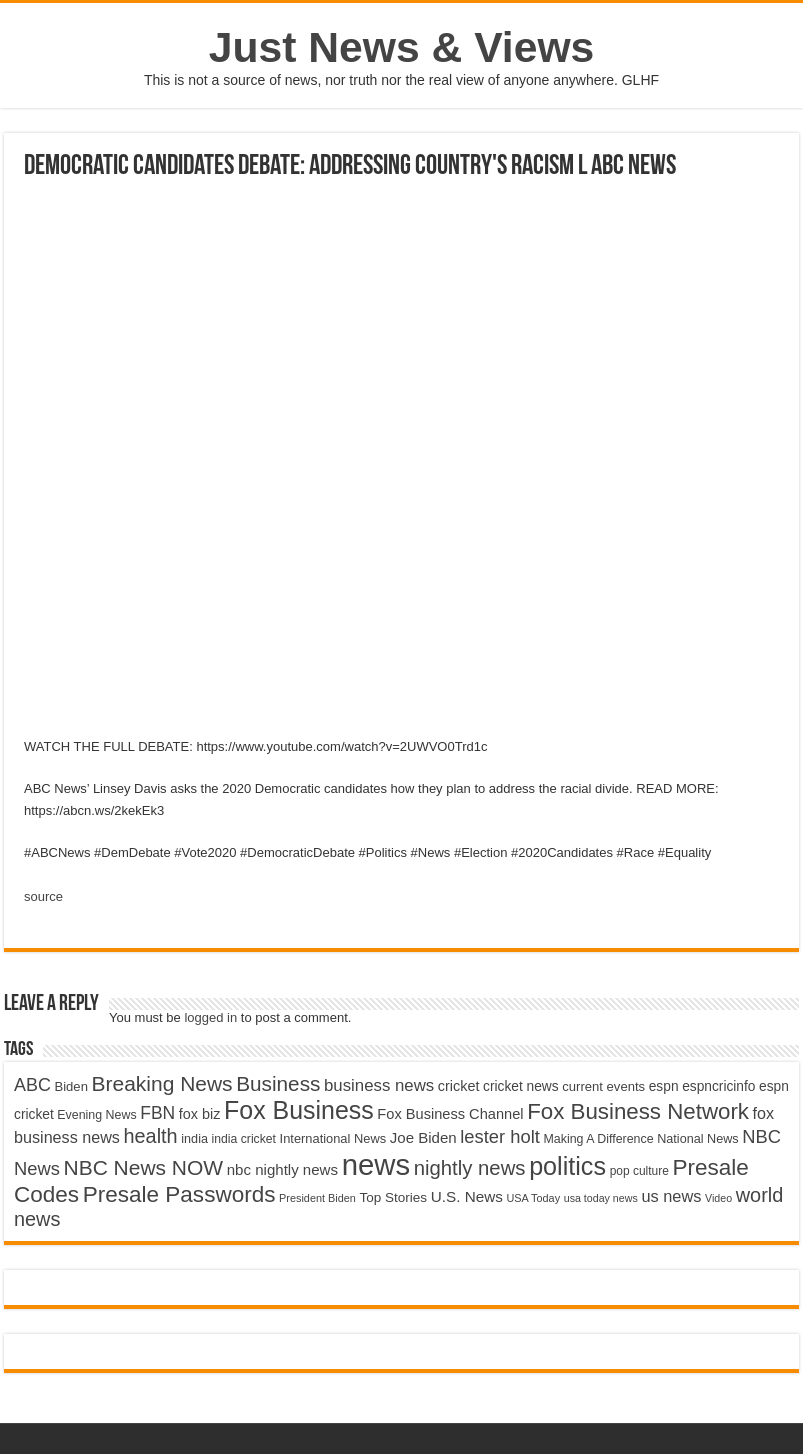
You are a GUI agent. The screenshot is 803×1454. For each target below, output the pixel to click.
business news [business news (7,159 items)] (379, 1085)
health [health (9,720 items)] (151, 1136)
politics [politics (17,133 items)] (567, 1166)
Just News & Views (402, 47)
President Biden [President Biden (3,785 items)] (317, 1198)
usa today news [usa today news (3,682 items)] (601, 1198)
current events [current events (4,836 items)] (603, 1086)
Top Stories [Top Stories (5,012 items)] (393, 1197)
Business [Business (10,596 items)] (278, 1083)
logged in (210, 1017)
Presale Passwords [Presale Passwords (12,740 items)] (179, 1194)
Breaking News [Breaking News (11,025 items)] (162, 1083)
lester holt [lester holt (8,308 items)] (500, 1136)
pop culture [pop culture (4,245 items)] (639, 1171)
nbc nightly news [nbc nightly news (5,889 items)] (282, 1169)
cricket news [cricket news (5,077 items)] (521, 1086)
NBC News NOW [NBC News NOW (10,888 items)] (144, 1167)
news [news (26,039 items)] (376, 1164)
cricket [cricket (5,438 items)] (459, 1086)
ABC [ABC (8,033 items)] (32, 1085)
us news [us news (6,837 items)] (671, 1196)
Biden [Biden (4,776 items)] (70, 1086)
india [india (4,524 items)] (194, 1139)
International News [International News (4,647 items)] (333, 1138)
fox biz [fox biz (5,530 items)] (200, 1114)
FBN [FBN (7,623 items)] (157, 1113)
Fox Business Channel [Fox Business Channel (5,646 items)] (450, 1114)
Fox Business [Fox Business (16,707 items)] (299, 1110)
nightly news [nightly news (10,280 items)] (470, 1168)
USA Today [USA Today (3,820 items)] (533, 1198)
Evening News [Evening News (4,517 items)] (96, 1115)
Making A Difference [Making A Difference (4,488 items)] (598, 1139)
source (43, 896)
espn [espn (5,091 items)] (664, 1086)
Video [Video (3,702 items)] (718, 1198)
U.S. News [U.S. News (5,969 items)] (467, 1196)
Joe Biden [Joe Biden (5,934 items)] (423, 1137)
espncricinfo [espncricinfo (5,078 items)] (718, 1086)
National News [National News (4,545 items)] (697, 1139)
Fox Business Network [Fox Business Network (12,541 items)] (638, 1111)
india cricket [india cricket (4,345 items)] (244, 1139)
